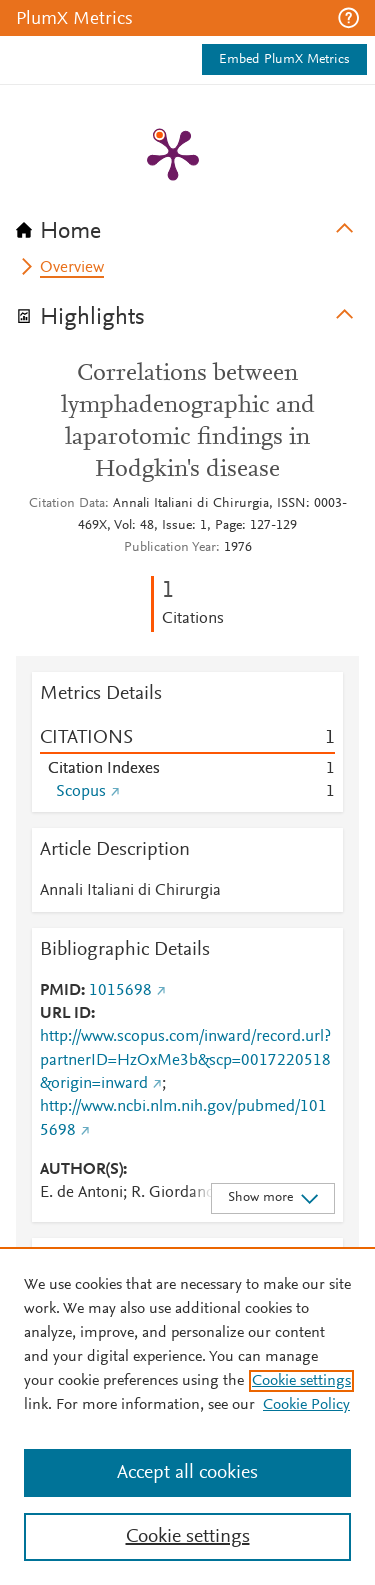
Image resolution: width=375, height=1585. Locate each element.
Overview (72, 268)
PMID (60, 991)
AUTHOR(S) (81, 1170)
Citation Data (67, 504)
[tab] (187, 225)
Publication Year (170, 548)
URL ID (65, 1014)
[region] (187, 1416)
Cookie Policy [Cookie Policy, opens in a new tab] (306, 1405)
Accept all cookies (187, 1473)
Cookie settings (301, 1381)
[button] (348, 18)
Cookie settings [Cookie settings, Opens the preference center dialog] (188, 1537)
